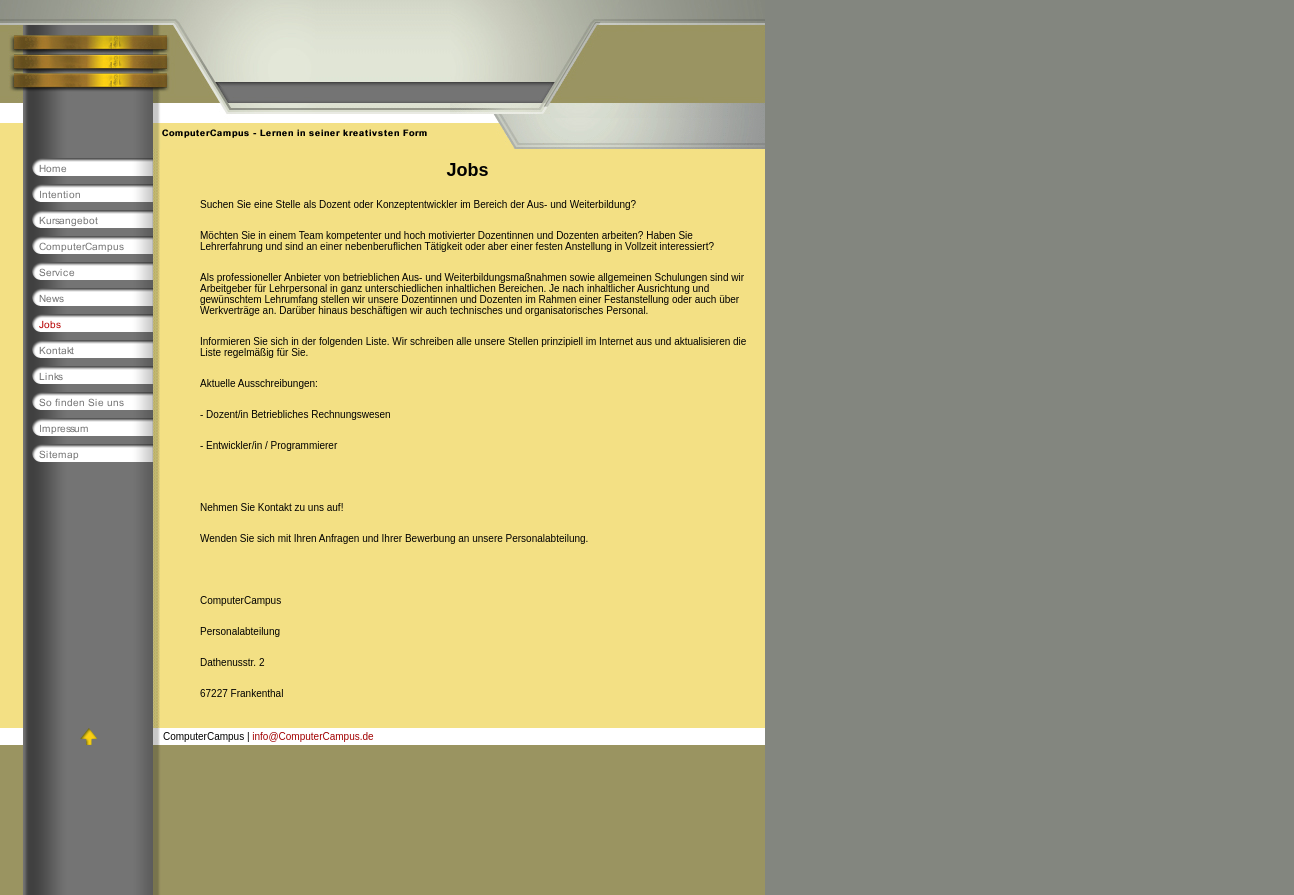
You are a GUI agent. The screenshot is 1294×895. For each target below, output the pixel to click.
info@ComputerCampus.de (312, 736)
